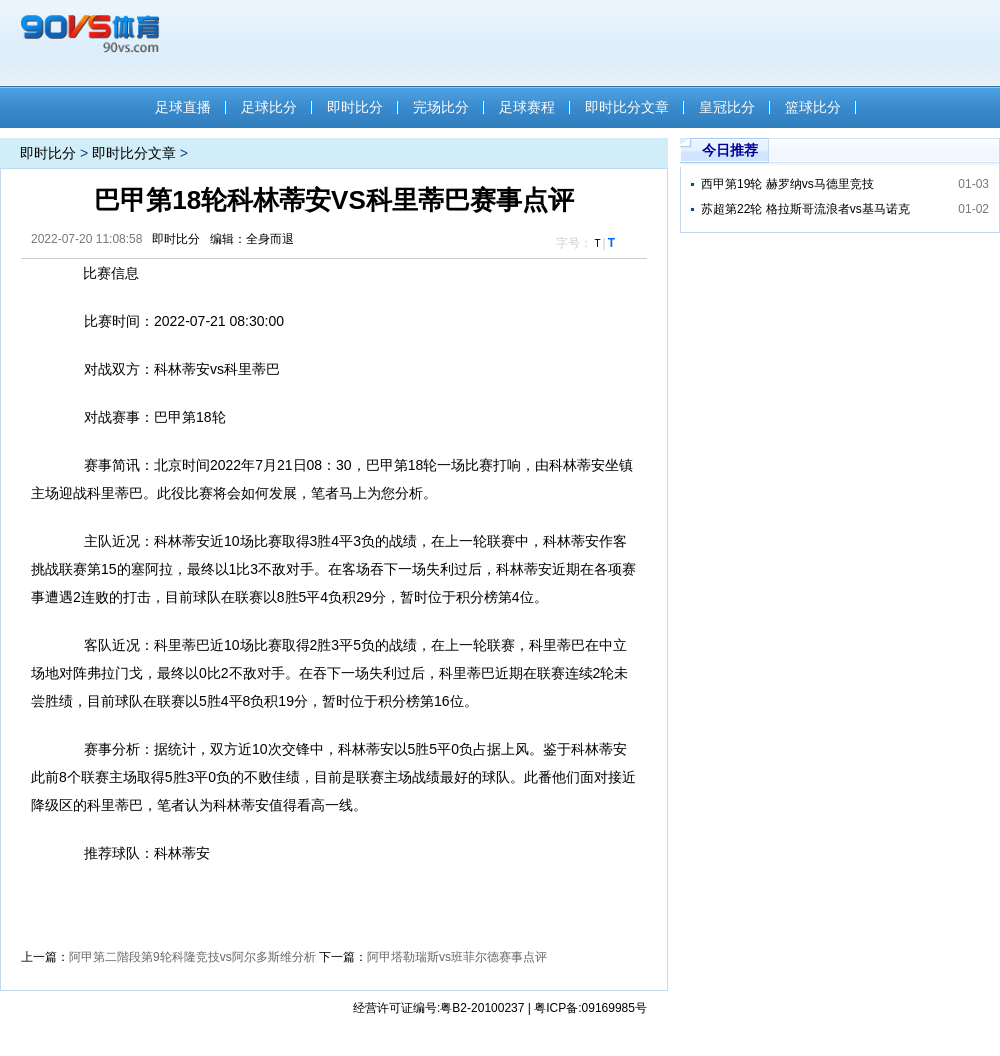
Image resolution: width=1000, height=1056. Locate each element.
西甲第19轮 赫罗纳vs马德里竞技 (787, 184)
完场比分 (441, 107)
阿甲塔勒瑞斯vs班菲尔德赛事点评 (457, 957)
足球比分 (269, 107)
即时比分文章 (627, 107)
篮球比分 (813, 107)
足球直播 (183, 107)
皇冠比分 (727, 107)
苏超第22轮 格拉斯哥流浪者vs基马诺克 (805, 209)
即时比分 (355, 107)
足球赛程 (527, 107)
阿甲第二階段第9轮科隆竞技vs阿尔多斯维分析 (192, 957)
